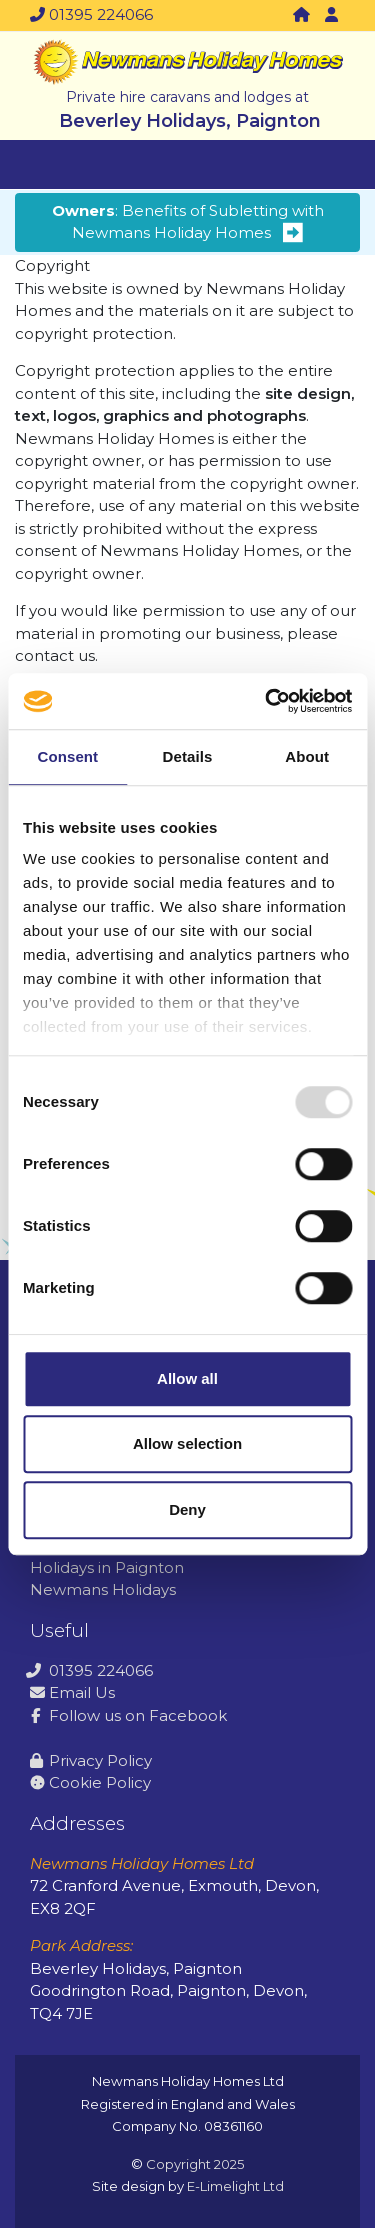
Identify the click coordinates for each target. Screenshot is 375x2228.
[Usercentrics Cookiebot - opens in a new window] (267, 701)
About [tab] (307, 756)
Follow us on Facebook (128, 1715)
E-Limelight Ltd (235, 2186)
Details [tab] (188, 756)
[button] (331, 15)
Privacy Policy (91, 1760)
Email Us (72, 1692)
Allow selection (187, 1443)
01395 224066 (91, 14)
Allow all (187, 1378)
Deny (187, 1509)
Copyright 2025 (195, 2164)
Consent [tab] (67, 756)
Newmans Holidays (103, 1589)
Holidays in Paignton (107, 1567)
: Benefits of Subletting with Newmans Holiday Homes (188, 222)
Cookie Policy (90, 1782)
